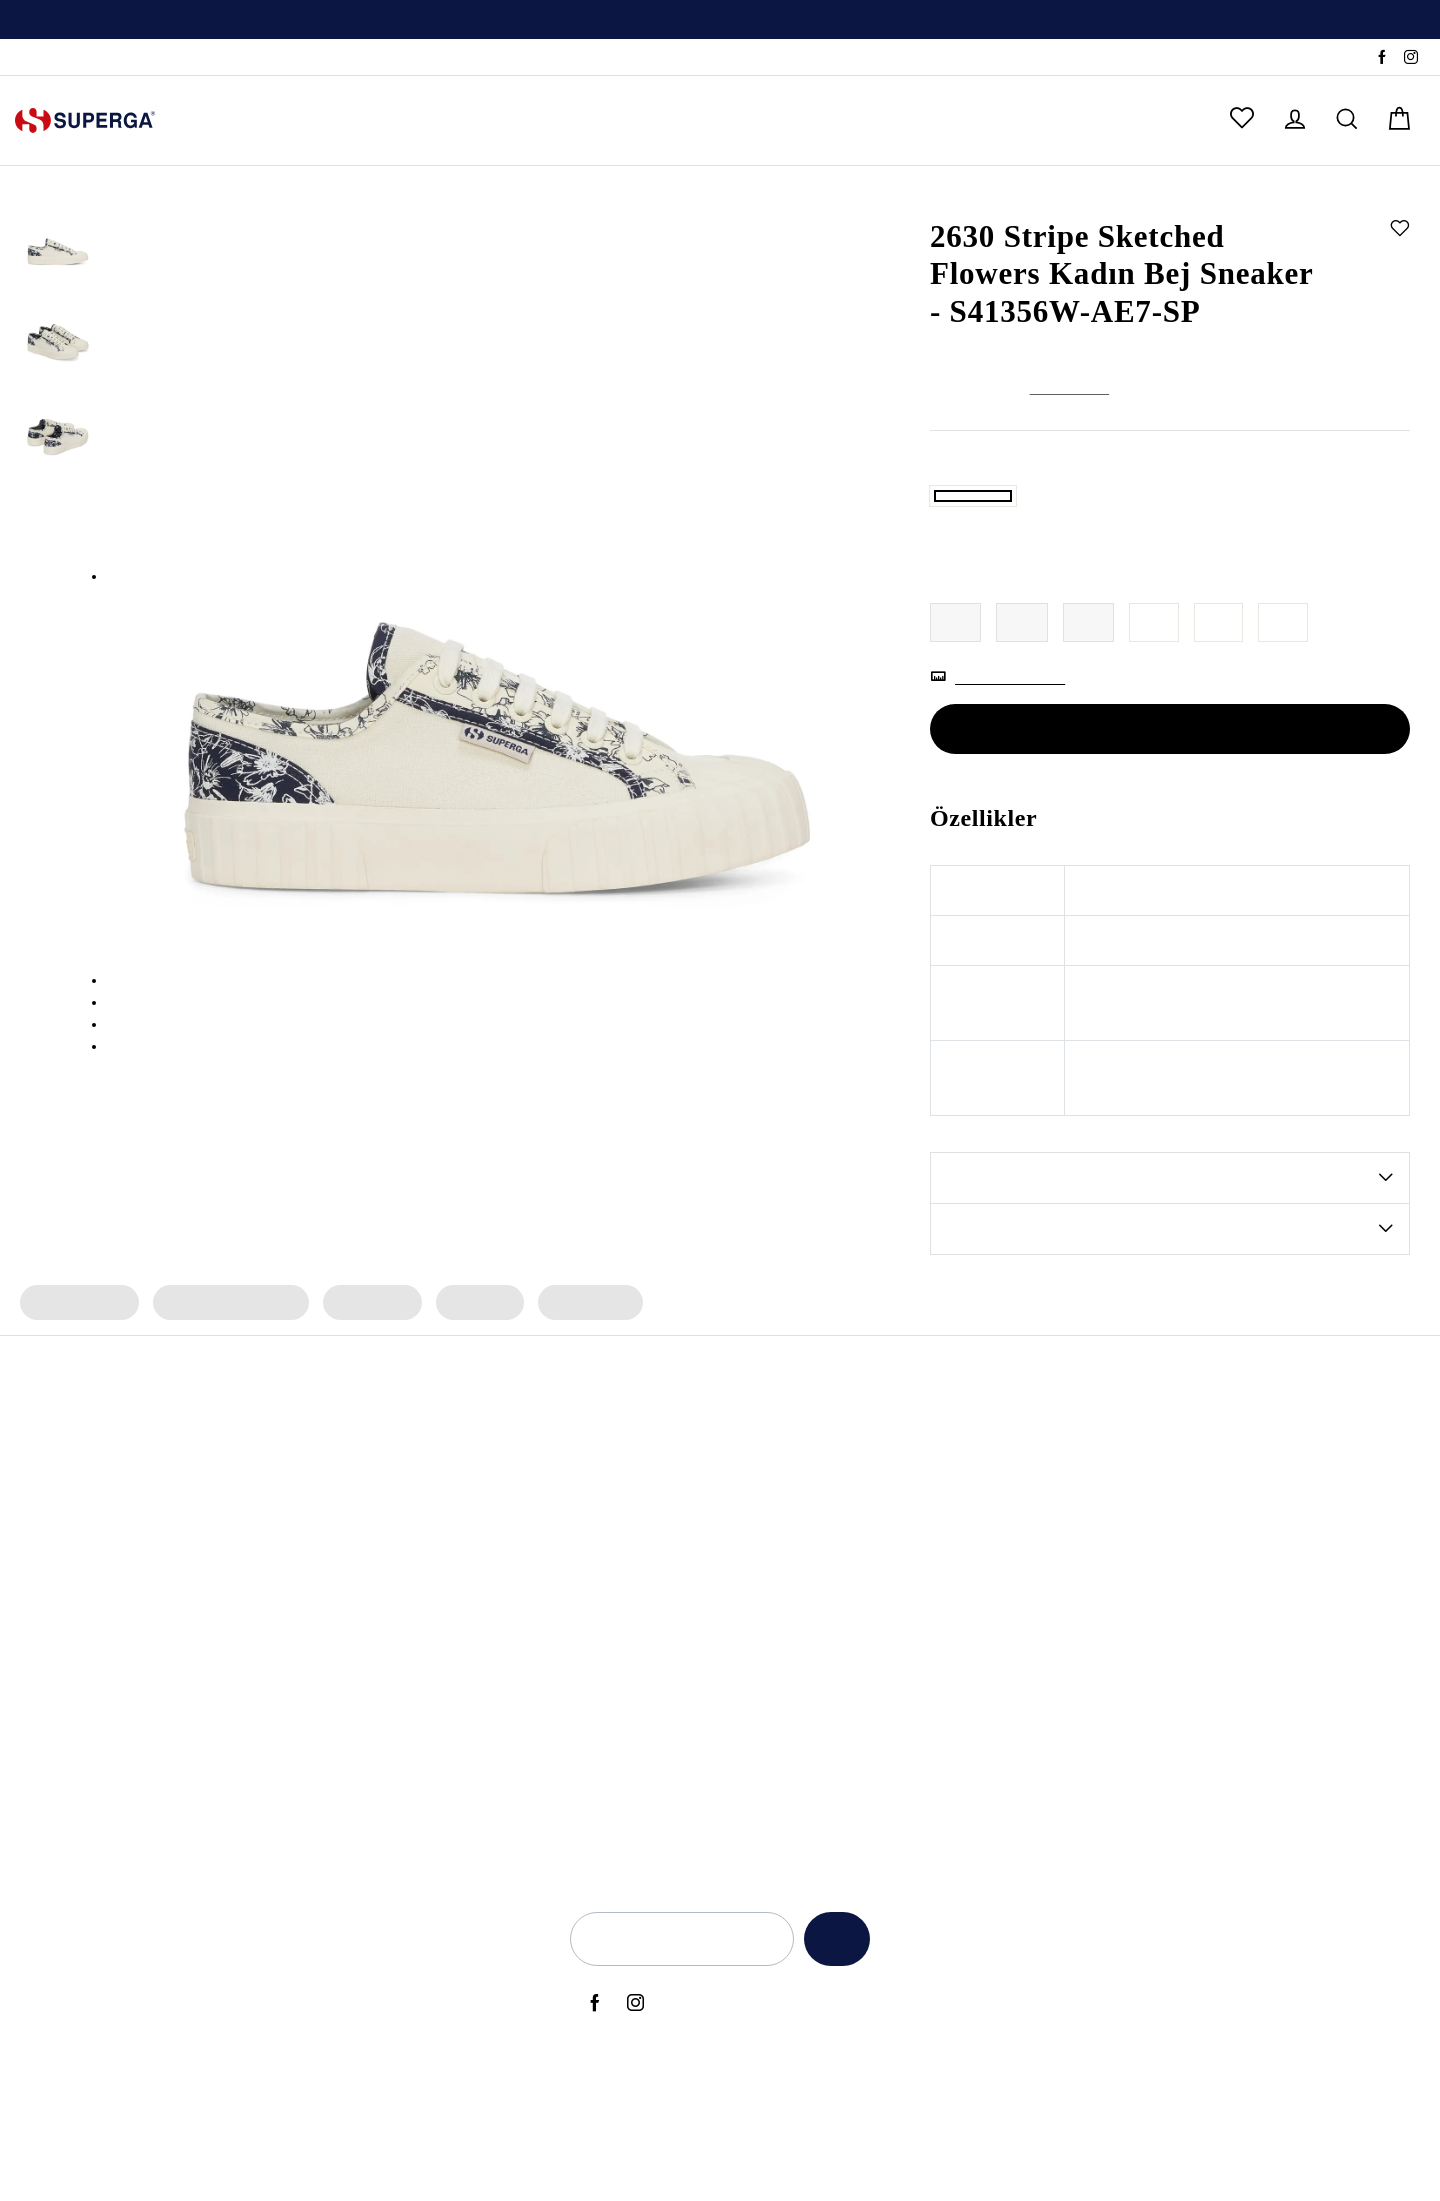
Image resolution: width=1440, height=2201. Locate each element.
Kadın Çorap (582, 1372)
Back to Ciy (878, 1655)
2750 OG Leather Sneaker (172, 1756)
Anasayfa (957, 197)
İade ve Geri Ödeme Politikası (1091, 1621)
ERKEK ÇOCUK (561, 120)
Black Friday (881, 1689)
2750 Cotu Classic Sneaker (174, 1689)
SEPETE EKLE (1170, 799)
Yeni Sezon (876, 1520)
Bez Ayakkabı (380, 1790)
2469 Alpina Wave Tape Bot (181, 1588)
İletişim (1241, 1588)
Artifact (600, 1621)
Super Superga (625, 1689)
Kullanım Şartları (1048, 1588)
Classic (599, 1722)
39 (1156, 693)
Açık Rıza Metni (1044, 1520)
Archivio (602, 1588)
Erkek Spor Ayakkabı (403, 1554)
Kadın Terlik (367, 1372)
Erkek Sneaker (381, 1621)
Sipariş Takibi (58, 58)
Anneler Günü (886, 1554)
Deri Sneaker (377, 1823)
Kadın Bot (473, 1372)
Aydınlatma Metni (1053, 1554)
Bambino (605, 1520)
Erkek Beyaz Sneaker (404, 1756)
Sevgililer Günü (891, 1722)
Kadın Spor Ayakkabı (226, 1372)
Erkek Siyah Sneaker (401, 1689)
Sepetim (1245, 1689)
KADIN (224, 120)
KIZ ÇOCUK (419, 120)
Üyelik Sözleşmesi (1053, 1790)
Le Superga (614, 1655)
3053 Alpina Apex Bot (161, 1520)
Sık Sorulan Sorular (1280, 1621)
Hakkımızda (1256, 1520)
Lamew (600, 1756)
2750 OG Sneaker (145, 1554)
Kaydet (831, 2009)
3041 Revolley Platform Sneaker (194, 1722)
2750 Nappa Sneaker (157, 1655)
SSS (128, 58)
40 (1221, 693)
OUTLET (860, 120)
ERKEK (311, 120)
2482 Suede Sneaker (155, 1621)
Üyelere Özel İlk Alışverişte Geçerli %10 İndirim (719, 21)
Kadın (1010, 197)
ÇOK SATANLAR (724, 120)
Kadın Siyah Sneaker (402, 1655)
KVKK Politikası (1043, 1655)
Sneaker (1059, 197)
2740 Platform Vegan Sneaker (186, 1823)
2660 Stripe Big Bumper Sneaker (195, 1790)
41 (1286, 693)
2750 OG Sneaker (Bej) (163, 1857)
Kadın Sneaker (77, 1372)
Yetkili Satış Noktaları (1286, 1554)
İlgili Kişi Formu (1043, 1756)
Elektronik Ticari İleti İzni (1072, 1722)
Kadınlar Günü (887, 1756)
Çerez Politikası (1043, 1689)
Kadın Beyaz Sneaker (404, 1722)
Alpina (597, 1554)
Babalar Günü (886, 1588)
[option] (720, 20)
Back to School (889, 1621)
